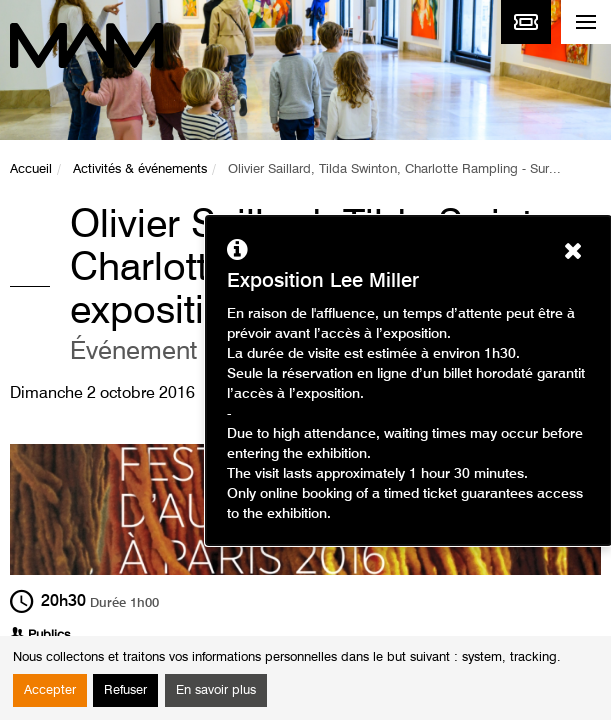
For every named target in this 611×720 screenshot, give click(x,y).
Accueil (31, 169)
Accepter (50, 690)
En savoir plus (216, 690)
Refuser (125, 690)
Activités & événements (140, 169)
